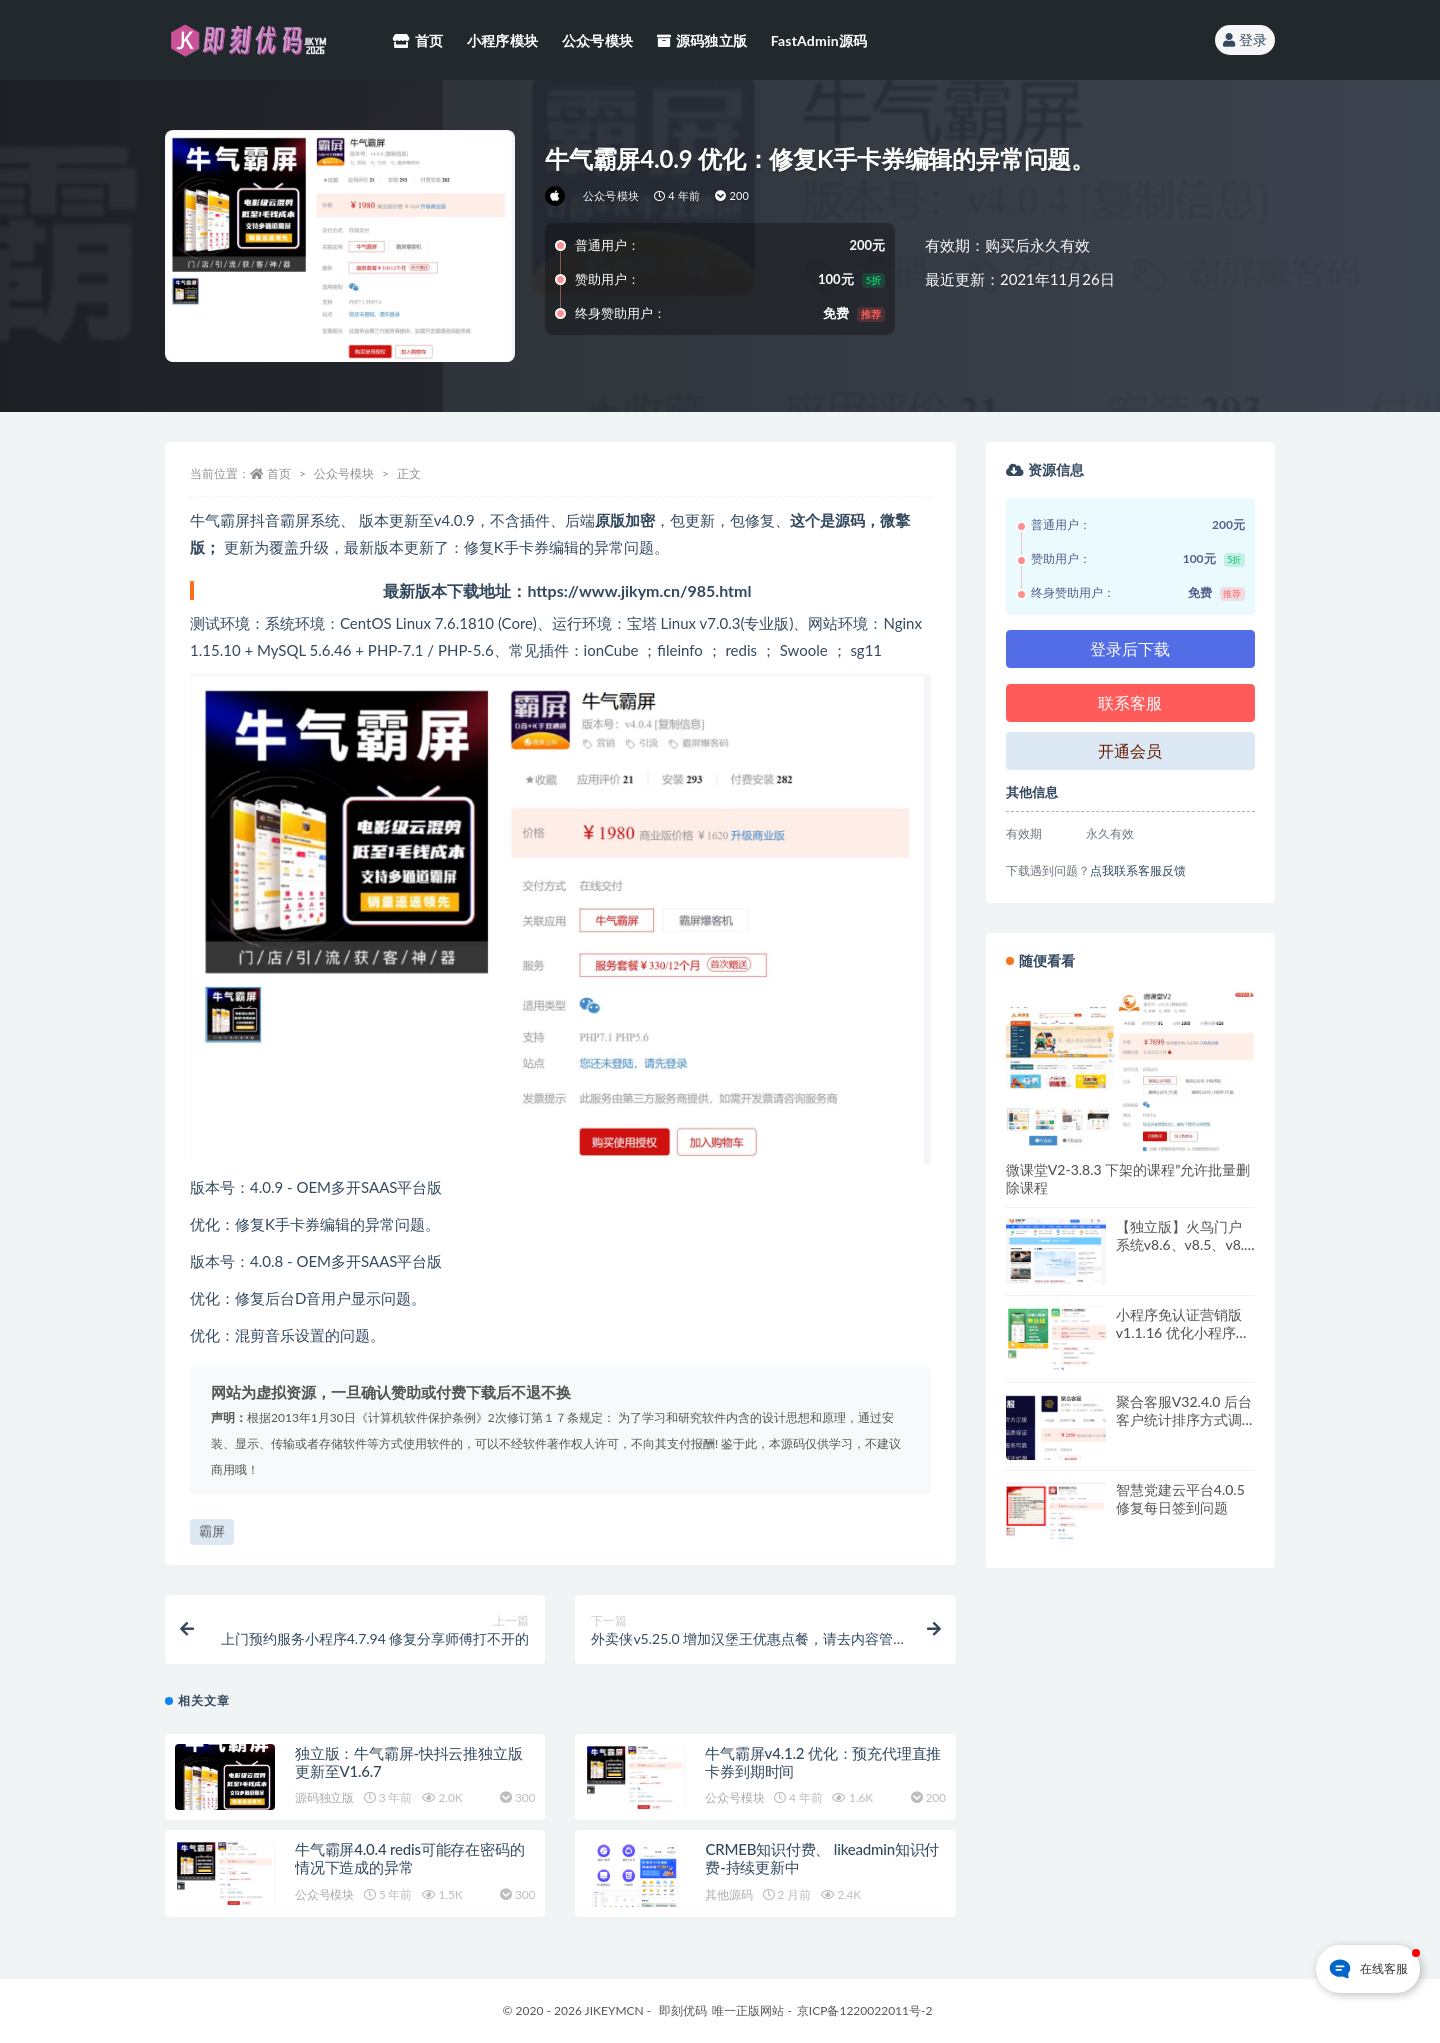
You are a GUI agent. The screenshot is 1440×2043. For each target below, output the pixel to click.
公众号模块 (611, 195)
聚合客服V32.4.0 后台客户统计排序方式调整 (1184, 1419)
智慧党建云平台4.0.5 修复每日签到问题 (1180, 1498)
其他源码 (728, 1894)
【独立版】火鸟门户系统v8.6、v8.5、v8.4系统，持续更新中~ (1184, 1244)
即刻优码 (683, 2010)
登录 (1245, 39)
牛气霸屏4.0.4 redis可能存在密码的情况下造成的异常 (409, 1858)
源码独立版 (324, 1797)
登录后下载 (1130, 648)
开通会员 (1130, 750)
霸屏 (212, 1531)
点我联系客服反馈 (1138, 870)
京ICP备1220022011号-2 (865, 2010)
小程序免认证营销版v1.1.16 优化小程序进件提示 (1183, 1332)
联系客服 (1130, 702)
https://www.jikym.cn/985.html (639, 590)
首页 (279, 473)
